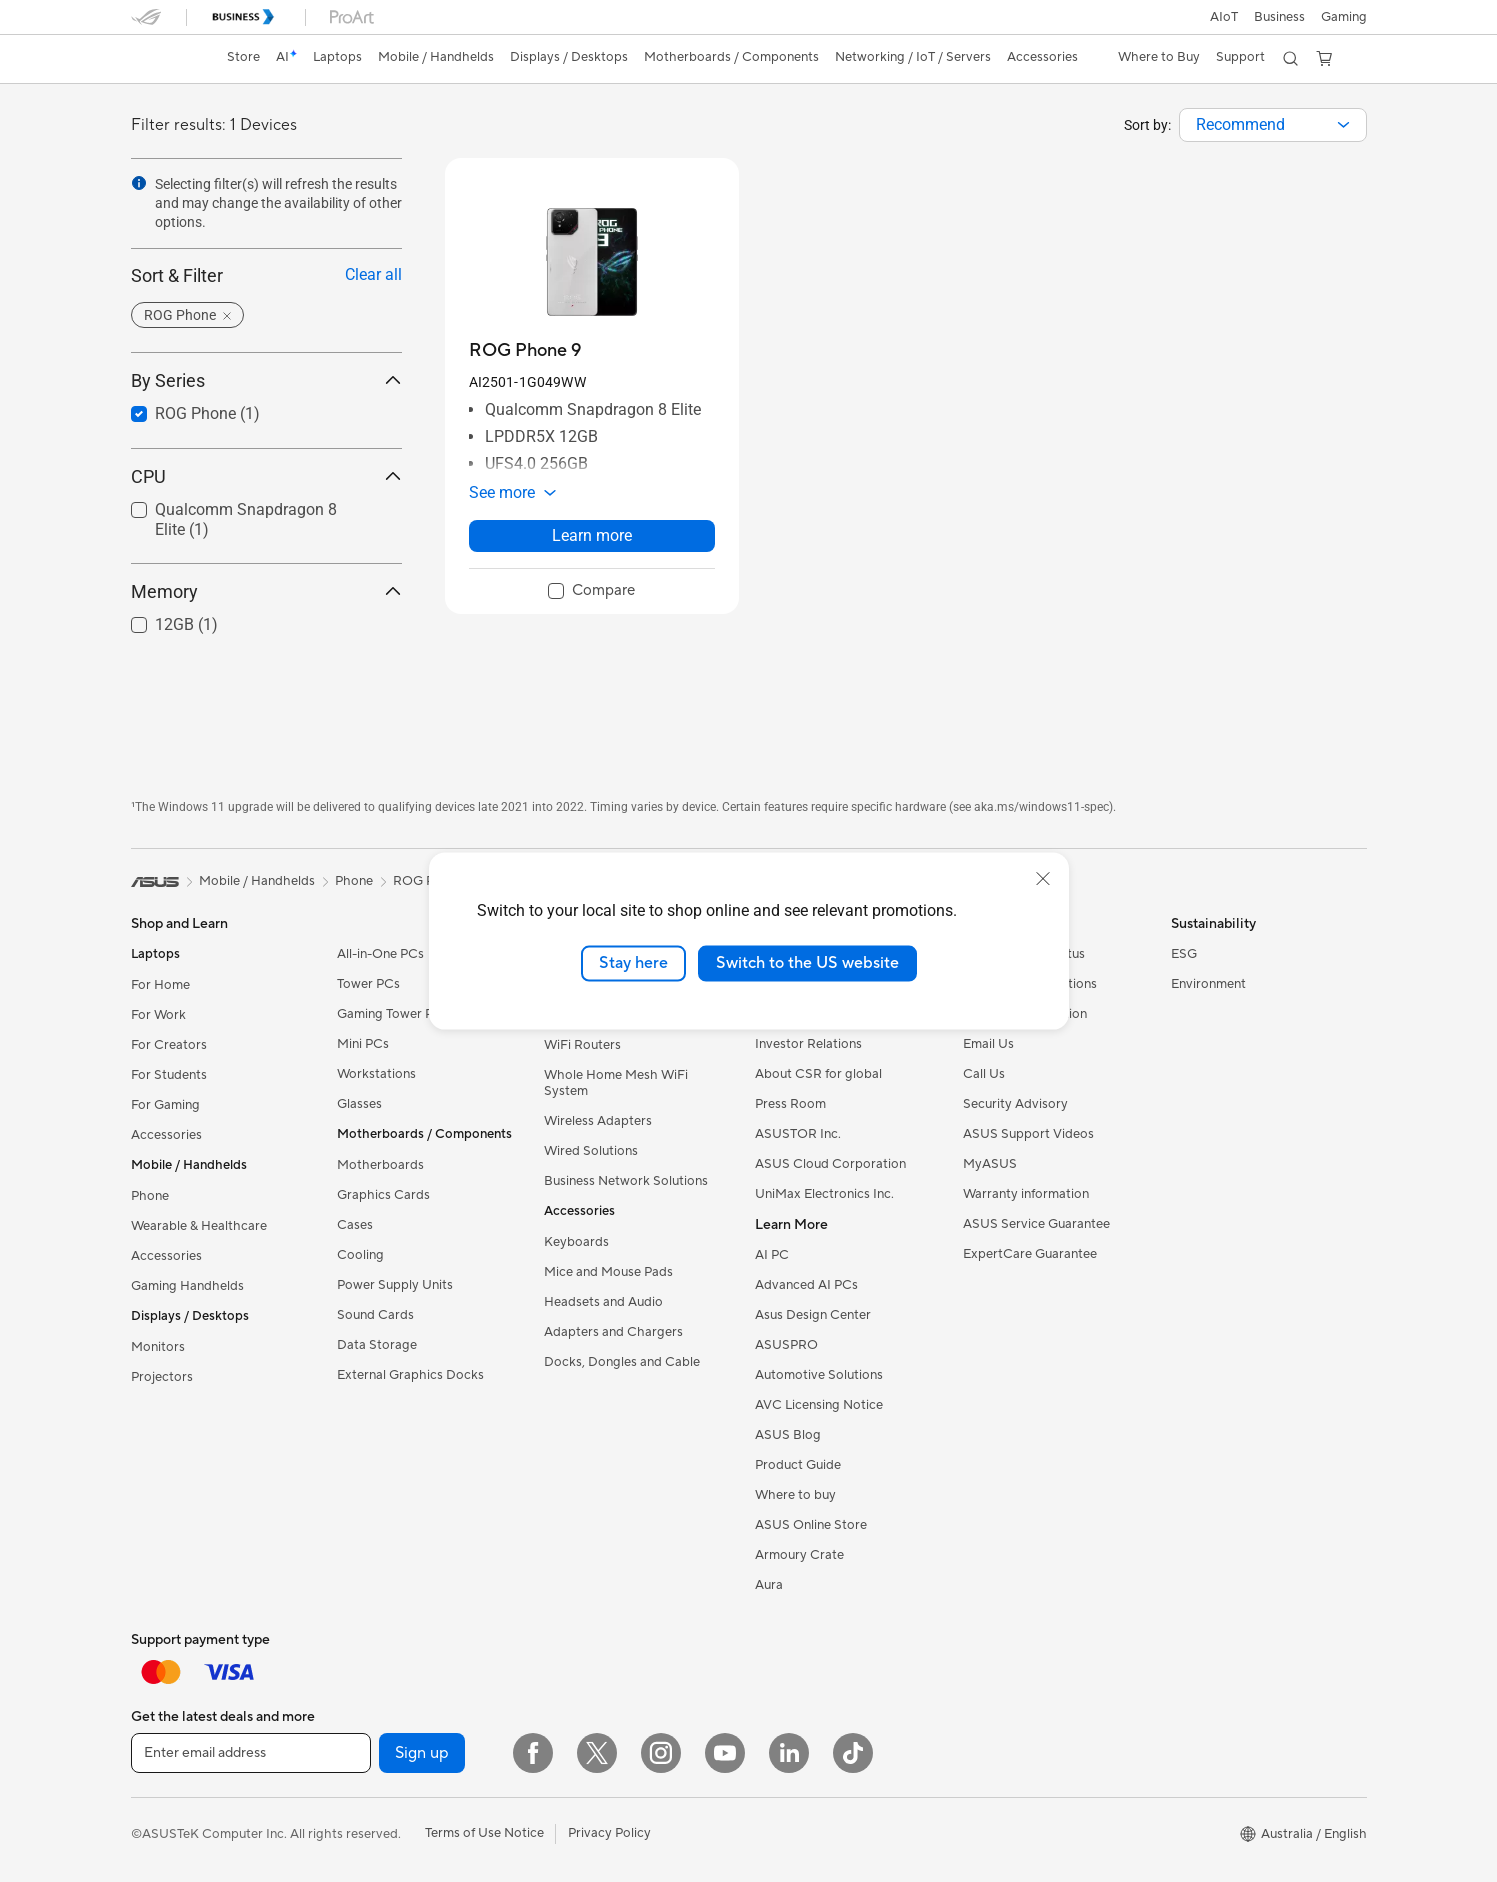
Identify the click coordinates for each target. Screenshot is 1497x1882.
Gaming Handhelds (187, 1286)
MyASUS (990, 1164)
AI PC (772, 1255)
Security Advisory (1015, 1104)
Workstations (376, 1074)
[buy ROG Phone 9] (525, 350)
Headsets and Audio (603, 1302)
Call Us (984, 1074)
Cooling (360, 1255)
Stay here (633, 963)
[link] (165, 59)
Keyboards (576, 1242)
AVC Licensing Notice (819, 1405)
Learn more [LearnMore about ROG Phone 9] (592, 535)
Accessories (166, 1135)
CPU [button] (266, 476)
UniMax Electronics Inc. (824, 1194)
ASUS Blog (788, 1435)
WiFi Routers (582, 1045)
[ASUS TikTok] (853, 1753)
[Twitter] (597, 1753)
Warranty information (1026, 1194)
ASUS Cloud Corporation (830, 1164)
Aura (769, 1585)
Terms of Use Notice (484, 1833)
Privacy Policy (609, 1833)
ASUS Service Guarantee (1036, 1224)
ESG (1184, 954)
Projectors (162, 1377)
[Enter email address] (251, 1753)
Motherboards (380, 1165)
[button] (1344, 17)
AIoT (1224, 17)
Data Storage (377, 1345)
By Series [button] (266, 380)
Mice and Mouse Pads (608, 1272)
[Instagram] (661, 1753)
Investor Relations (808, 1044)
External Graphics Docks (410, 1375)
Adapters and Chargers (613, 1332)
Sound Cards (375, 1315)
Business (1279, 17)
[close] (1043, 879)
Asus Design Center (813, 1315)
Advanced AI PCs (806, 1285)
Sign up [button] (422, 1753)
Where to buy (795, 1495)
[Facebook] (533, 1753)
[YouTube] (725, 1753)
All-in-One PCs (380, 954)
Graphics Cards (383, 1195)
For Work (158, 1015)
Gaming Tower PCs (393, 1014)
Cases (355, 1225)
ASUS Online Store (811, 1525)
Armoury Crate (799, 1555)
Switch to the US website (807, 963)
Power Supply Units (395, 1285)
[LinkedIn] (789, 1753)
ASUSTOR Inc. (798, 1134)
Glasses (359, 1104)
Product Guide (798, 1465)
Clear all (373, 274)
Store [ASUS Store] (243, 57)
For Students (169, 1075)
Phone (150, 1196)
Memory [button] (266, 591)
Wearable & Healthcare (199, 1226)
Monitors (158, 1347)
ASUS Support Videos (1028, 1134)
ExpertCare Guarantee (1030, 1254)
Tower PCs (368, 984)
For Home (160, 985)
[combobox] (1273, 125)
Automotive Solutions (819, 1375)
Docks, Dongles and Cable (622, 1362)
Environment (1208, 984)
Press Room (790, 1104)
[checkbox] (591, 592)
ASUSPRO (786, 1345)
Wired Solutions (591, 1151)
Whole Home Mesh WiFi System (616, 1083)
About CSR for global (818, 1074)
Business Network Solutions (626, 1181)
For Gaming (165, 1105)
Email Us (988, 1044)
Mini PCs (363, 1044)
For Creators (169, 1045)
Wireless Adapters (598, 1121)
